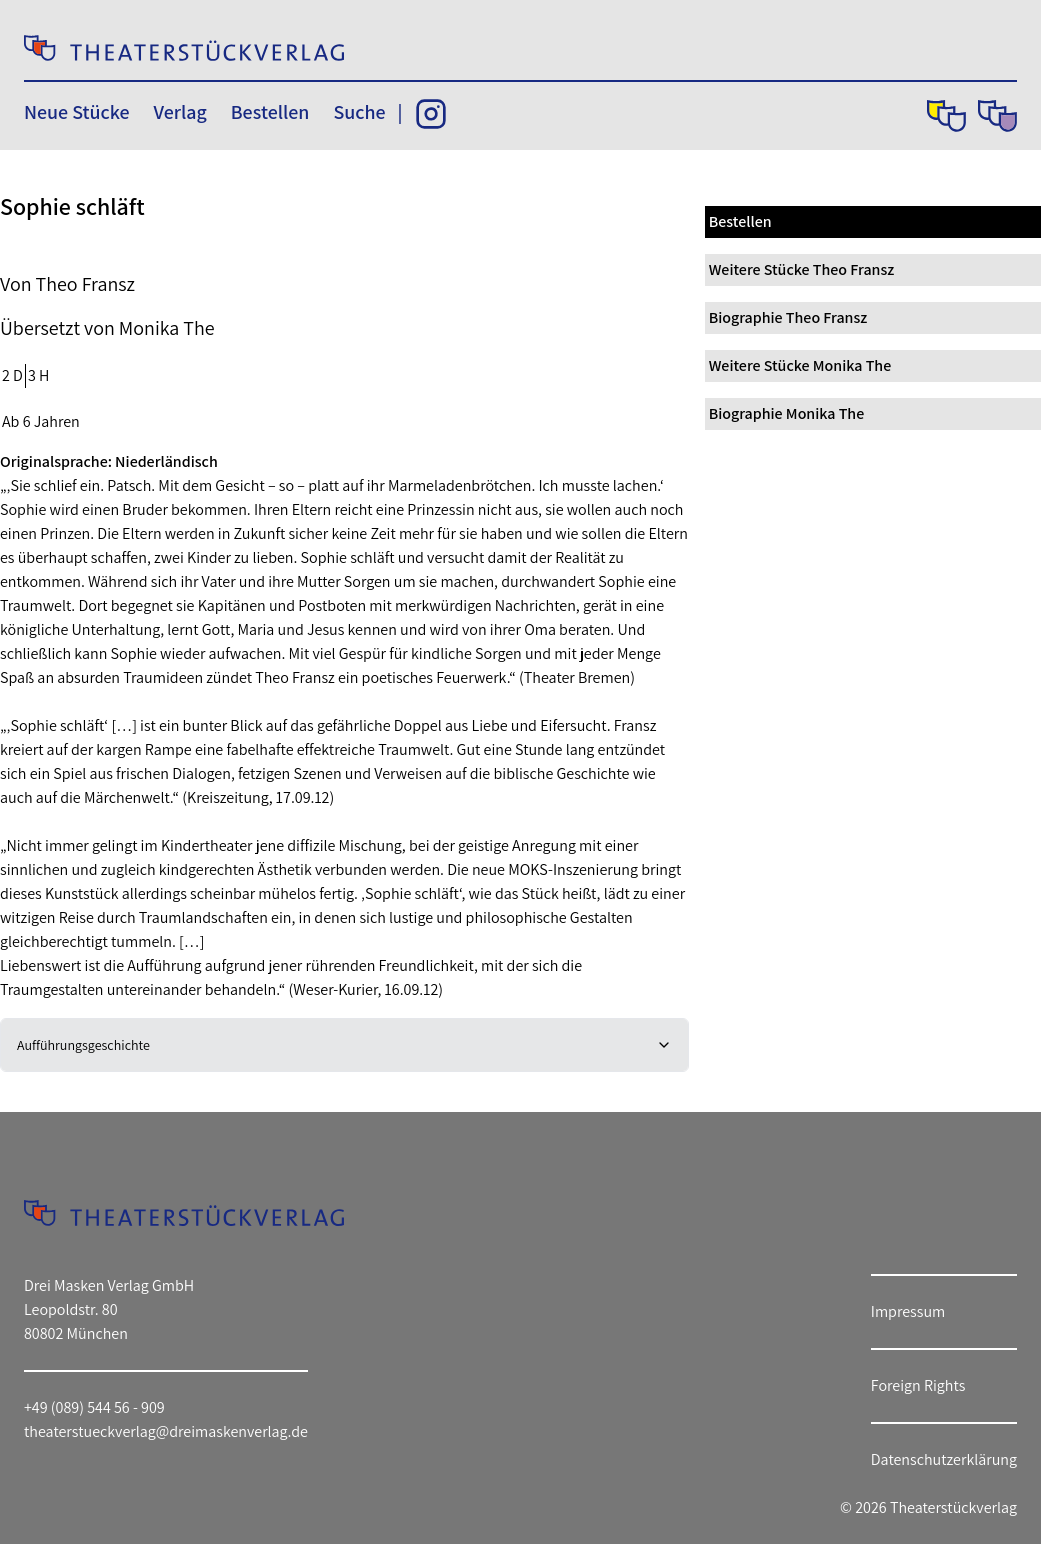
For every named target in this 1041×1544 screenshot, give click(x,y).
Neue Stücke (76, 112)
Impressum (908, 1311)
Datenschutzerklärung (944, 1459)
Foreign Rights (918, 1385)
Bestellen (270, 112)
